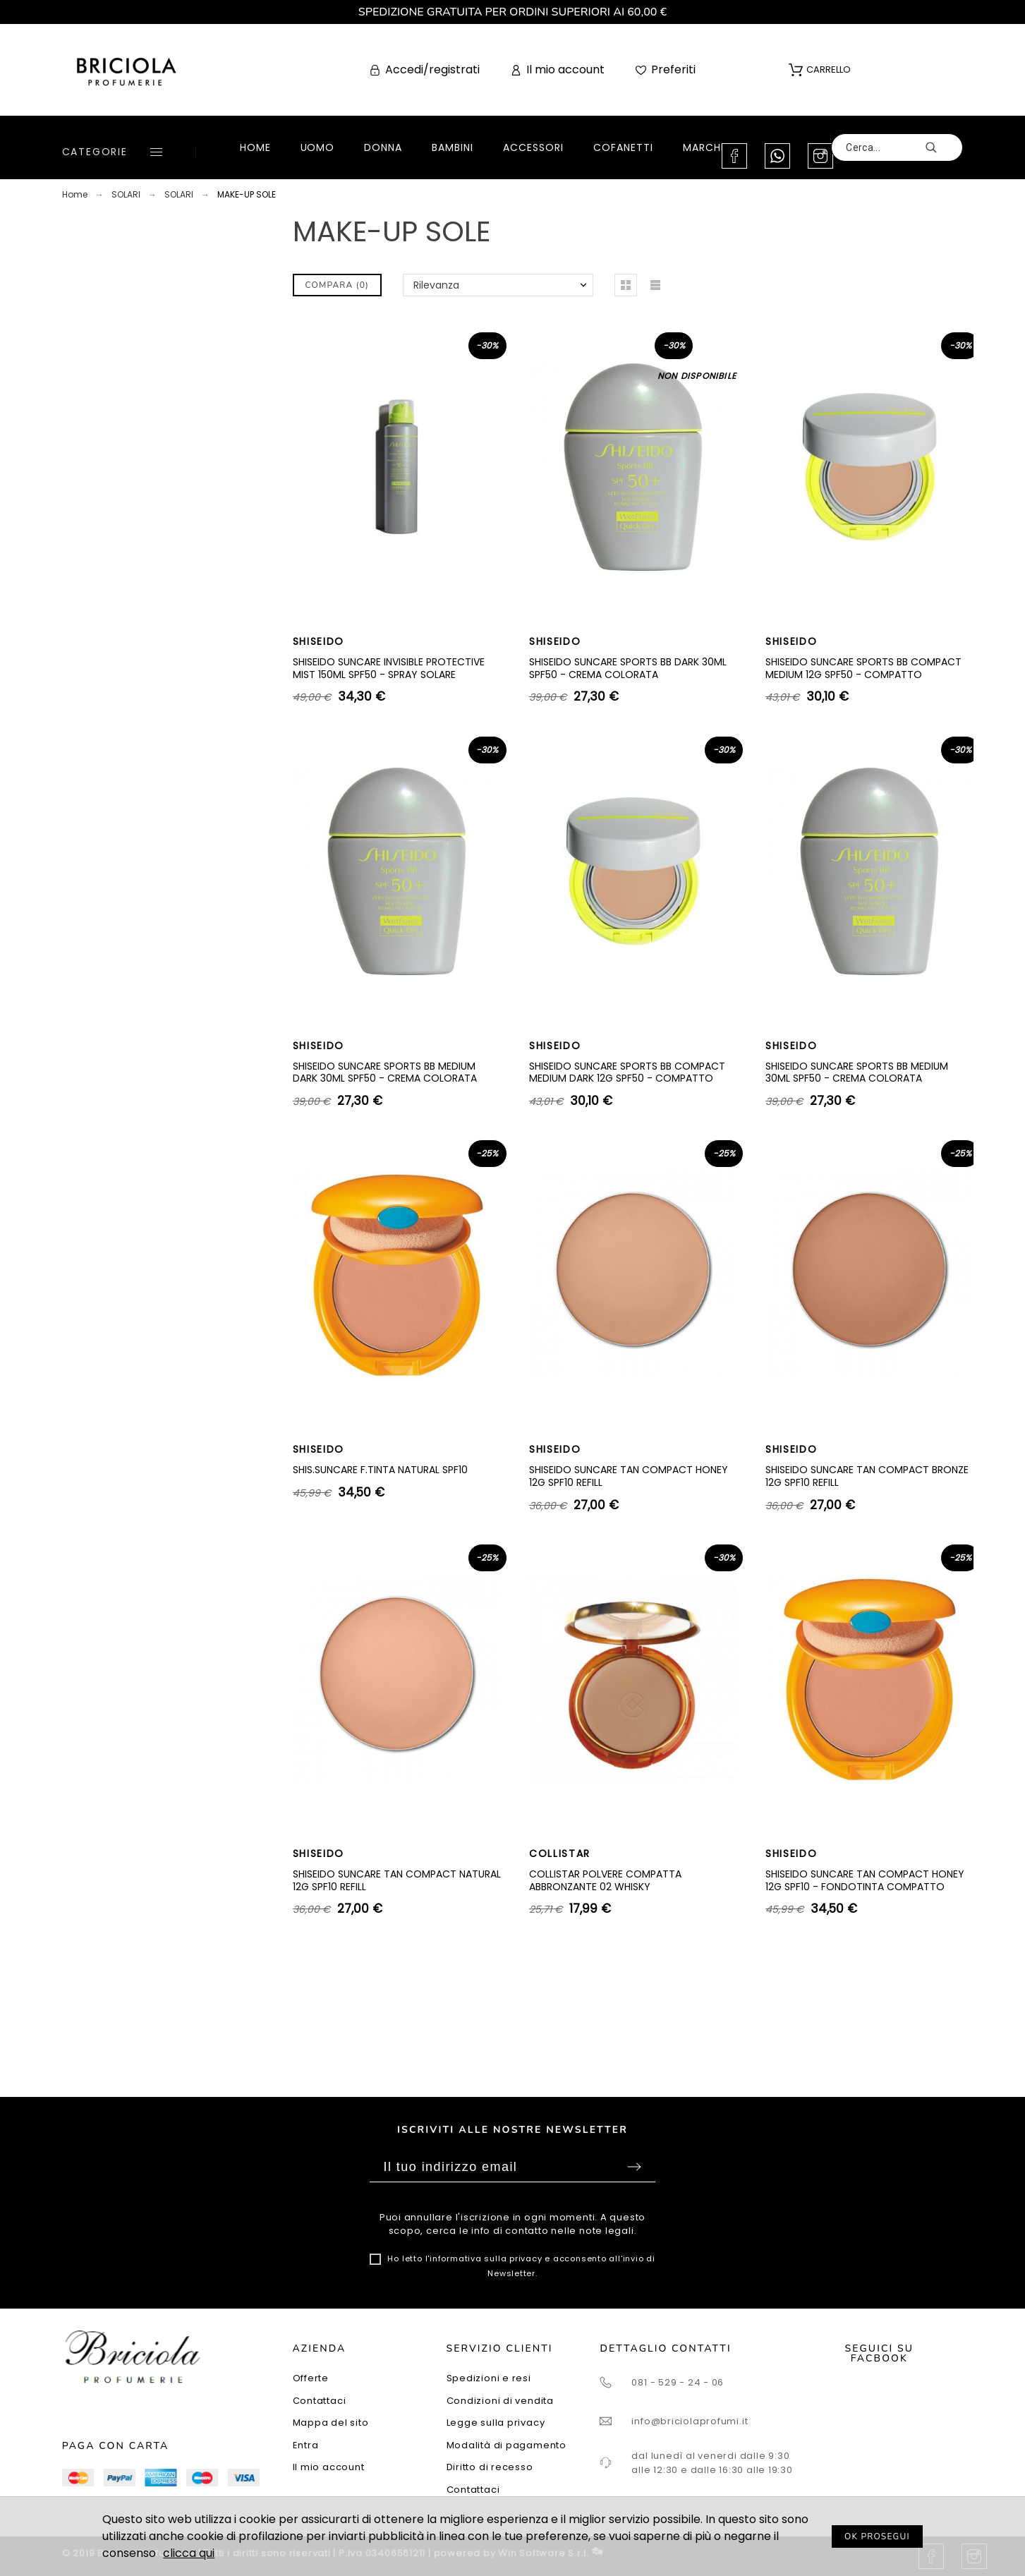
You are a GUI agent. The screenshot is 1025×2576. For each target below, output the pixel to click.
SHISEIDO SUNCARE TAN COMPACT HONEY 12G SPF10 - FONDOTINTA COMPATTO (864, 1880)
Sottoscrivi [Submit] (634, 2167)
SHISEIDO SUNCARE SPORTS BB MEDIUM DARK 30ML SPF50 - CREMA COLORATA (385, 1072)
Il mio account (329, 2467)
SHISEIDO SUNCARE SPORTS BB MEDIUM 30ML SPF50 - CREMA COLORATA (856, 1072)
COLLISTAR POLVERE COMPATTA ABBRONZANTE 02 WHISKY (605, 1880)
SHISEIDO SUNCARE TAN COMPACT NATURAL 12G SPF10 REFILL (397, 1880)
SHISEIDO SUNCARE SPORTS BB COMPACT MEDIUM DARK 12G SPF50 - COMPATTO (627, 1072)
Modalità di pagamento (506, 2445)
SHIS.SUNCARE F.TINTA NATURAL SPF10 (380, 1470)
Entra (306, 2445)
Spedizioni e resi (489, 2378)
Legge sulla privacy (496, 2422)
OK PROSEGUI (877, 2536)
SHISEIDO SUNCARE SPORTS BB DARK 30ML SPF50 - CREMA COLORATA (628, 668)
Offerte (311, 2378)
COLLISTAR (559, 1853)
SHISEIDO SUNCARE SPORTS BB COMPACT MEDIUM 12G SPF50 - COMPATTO (863, 668)
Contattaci (319, 2400)
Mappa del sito (331, 2422)
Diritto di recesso (490, 2467)
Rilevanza (436, 285)
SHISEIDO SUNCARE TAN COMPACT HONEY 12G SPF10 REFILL (628, 1476)
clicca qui (188, 2553)
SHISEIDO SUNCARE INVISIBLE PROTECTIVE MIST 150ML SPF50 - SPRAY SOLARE (389, 668)
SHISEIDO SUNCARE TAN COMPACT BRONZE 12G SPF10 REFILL (867, 1476)
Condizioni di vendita (500, 2400)
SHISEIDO (318, 641)
